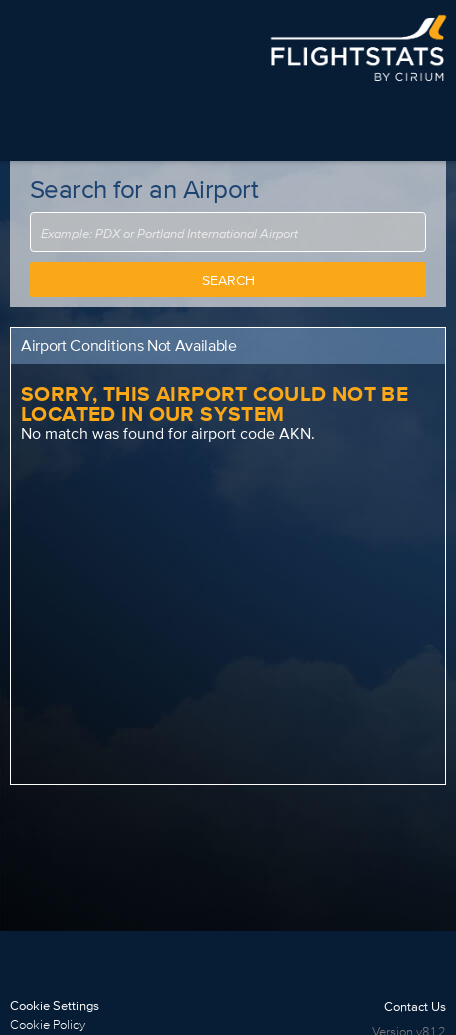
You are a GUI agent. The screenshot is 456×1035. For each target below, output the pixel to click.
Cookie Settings (54, 1005)
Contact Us (415, 1006)
